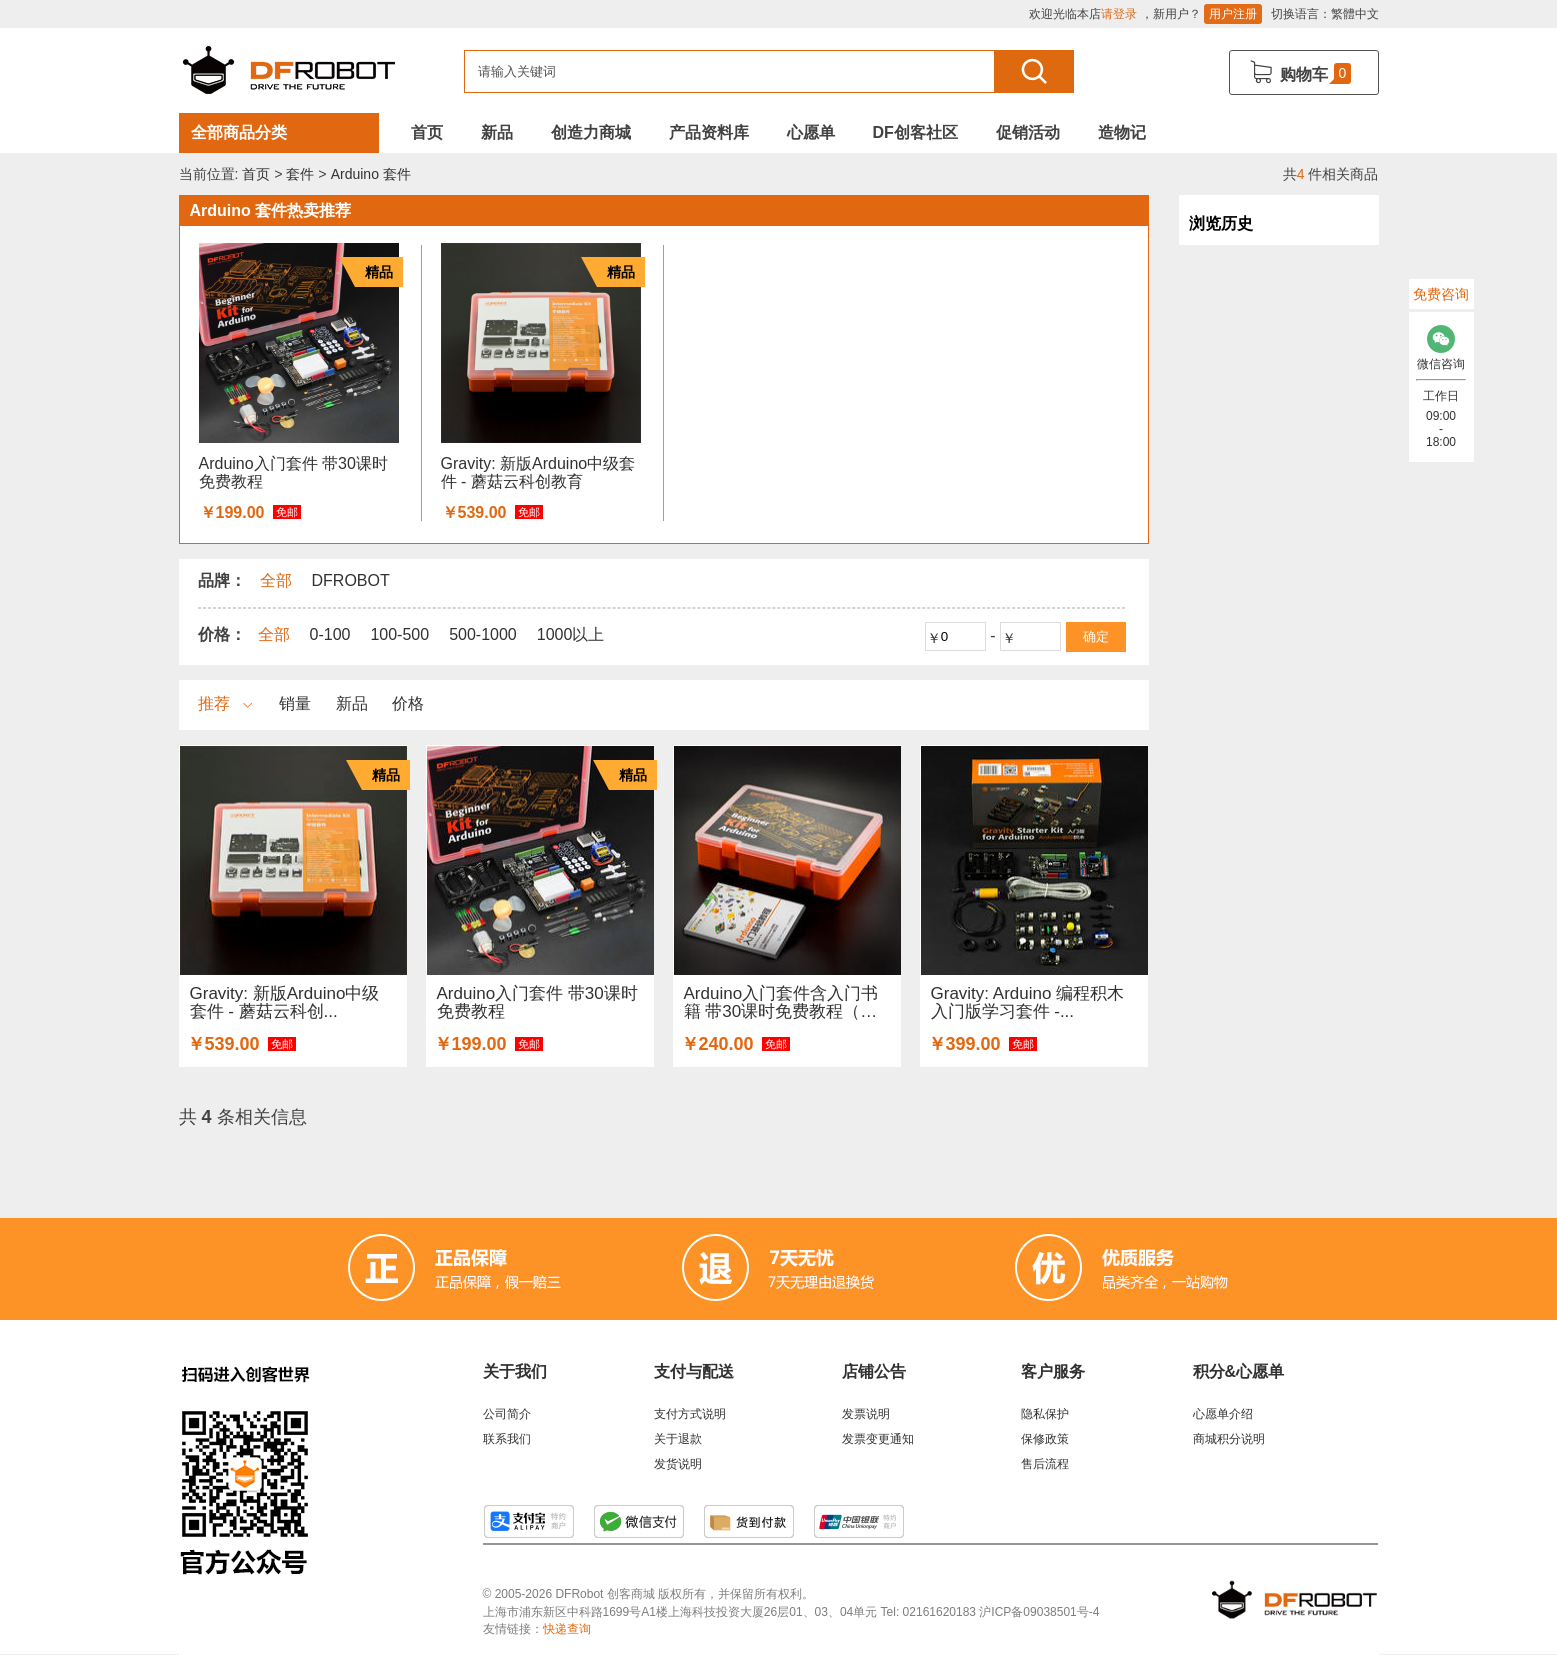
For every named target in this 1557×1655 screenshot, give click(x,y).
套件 (300, 174)
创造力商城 (591, 132)
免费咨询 (1441, 294)
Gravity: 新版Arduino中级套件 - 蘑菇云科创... (285, 1002)
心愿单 (811, 132)
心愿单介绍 (1223, 1414)
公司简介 (507, 1414)
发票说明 (866, 1414)
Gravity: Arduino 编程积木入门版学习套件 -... (1028, 1002)
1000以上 (571, 634)
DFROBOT (351, 580)
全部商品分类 (239, 132)
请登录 (1119, 14)
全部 (274, 634)
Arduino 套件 (371, 174)
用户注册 (1233, 14)
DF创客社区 (915, 132)
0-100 (330, 634)
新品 (497, 132)
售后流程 (1045, 1464)
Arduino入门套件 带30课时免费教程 (293, 472)
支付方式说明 (690, 1414)
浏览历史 (1221, 223)
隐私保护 (1045, 1414)
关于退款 (678, 1439)
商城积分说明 (1229, 1439)
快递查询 (567, 1629)
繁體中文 (1355, 14)
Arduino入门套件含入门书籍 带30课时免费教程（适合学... (781, 1002)
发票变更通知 (878, 1439)
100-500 (399, 634)
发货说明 (678, 1464)
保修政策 (1045, 1439)
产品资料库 (709, 132)
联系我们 (507, 1439)
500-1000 (483, 634)
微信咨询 (1441, 342)
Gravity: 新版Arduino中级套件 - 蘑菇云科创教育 (538, 472)
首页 (427, 132)
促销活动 (1028, 132)
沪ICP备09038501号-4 (1039, 1612)
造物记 (1122, 132)
